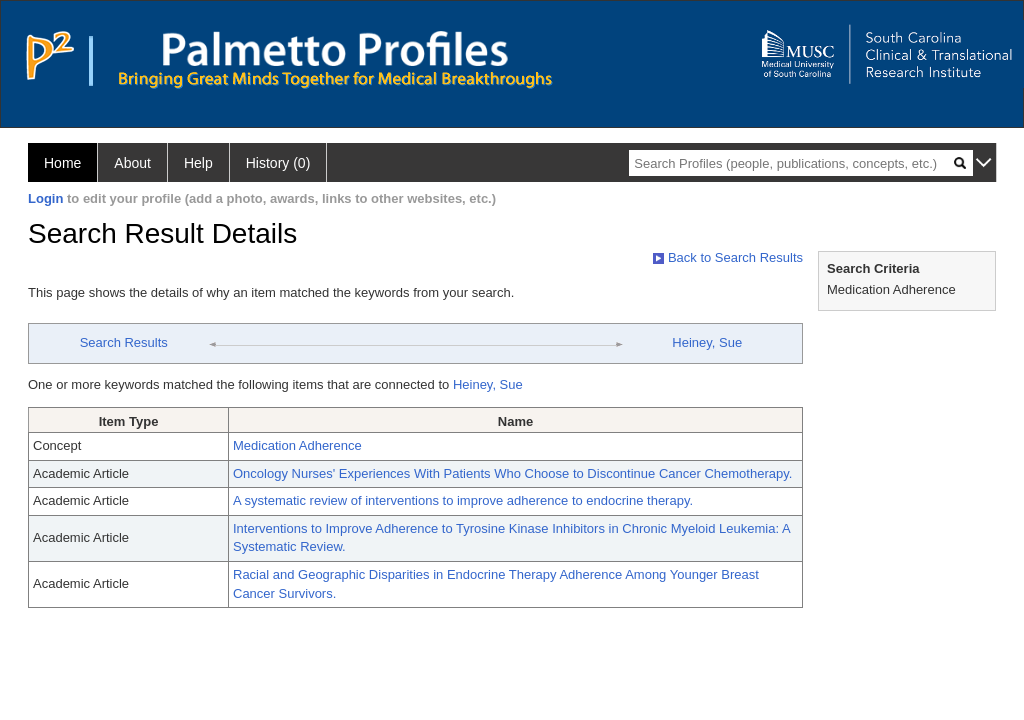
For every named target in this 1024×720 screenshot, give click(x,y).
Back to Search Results (728, 257)
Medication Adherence (297, 445)
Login (45, 198)
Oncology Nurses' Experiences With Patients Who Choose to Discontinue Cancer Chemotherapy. (512, 473)
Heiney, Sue (707, 342)
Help (198, 163)
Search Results (124, 342)
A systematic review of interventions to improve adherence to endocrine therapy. (463, 500)
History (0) (278, 163)
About (132, 163)
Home (62, 163)
